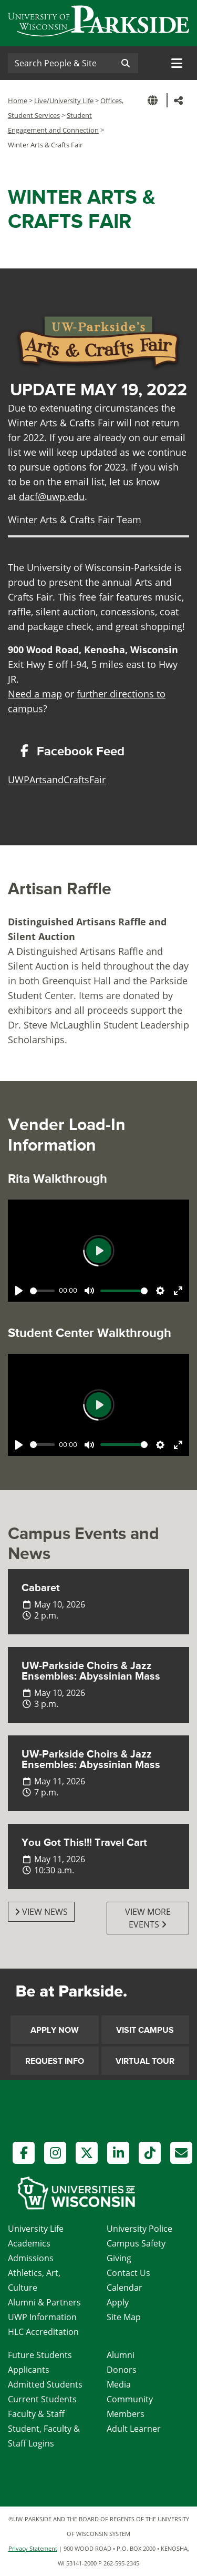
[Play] (19, 1290)
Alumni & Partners (44, 2302)
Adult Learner (134, 2428)
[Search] (60, 63)
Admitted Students (45, 2384)
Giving (119, 2258)
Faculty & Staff (36, 2414)
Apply (118, 2302)
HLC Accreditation (43, 2332)
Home (17, 100)
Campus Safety (136, 2243)
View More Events (148, 1918)
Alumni (120, 2355)
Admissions (31, 2258)
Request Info (54, 2061)
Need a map (35, 693)
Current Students (42, 2399)
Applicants (28, 2369)
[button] (154, 100)
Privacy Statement (32, 2548)
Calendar (124, 2287)
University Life (36, 2228)
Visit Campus (145, 2030)
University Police (139, 2228)
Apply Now (54, 2030)
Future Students (40, 2355)
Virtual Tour (145, 2061)
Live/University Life (64, 100)
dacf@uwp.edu (52, 496)
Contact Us (128, 2273)
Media (119, 2384)
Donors (122, 2369)
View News (41, 1912)
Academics (29, 2243)
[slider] (42, 1291)
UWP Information (42, 2317)
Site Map (124, 2317)
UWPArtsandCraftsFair (57, 779)
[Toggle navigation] (176, 63)
